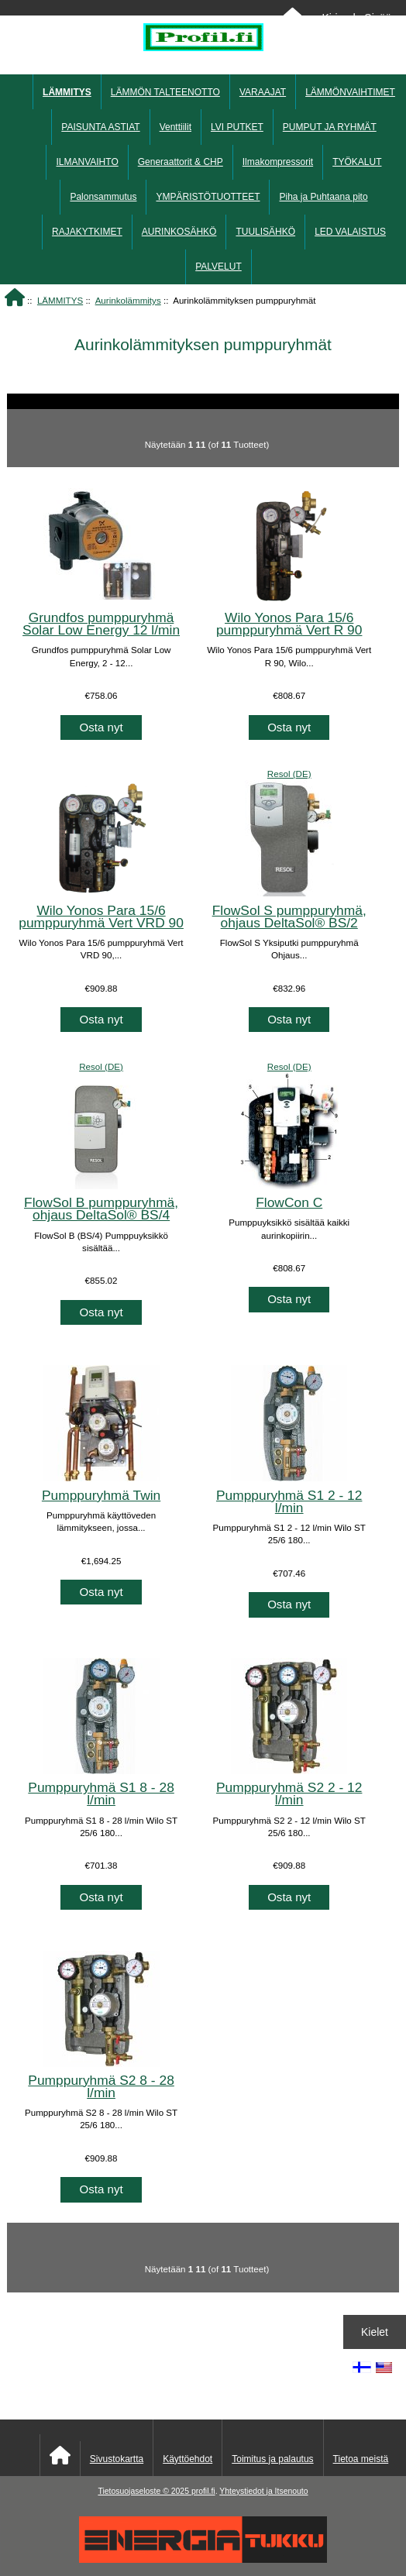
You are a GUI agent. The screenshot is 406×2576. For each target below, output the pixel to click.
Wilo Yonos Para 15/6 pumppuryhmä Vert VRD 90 (101, 916)
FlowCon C (289, 1202)
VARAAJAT (262, 92)
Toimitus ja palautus (272, 2459)
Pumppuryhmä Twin (101, 1495)
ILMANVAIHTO (87, 161)
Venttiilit (175, 127)
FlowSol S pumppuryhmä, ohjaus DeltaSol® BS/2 (289, 916)
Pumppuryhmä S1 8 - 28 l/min (101, 1793)
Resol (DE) (289, 774)
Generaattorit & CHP (180, 161)
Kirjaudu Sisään (359, 18)
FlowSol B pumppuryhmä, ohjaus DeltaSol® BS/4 (101, 1209)
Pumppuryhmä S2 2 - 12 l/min (289, 1793)
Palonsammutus (103, 196)
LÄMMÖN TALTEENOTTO (165, 92)
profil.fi (203, 2491)
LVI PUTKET (237, 127)
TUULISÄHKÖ (265, 231)
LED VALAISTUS (350, 231)
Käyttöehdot (187, 2459)
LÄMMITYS (60, 300)
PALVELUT (218, 266)
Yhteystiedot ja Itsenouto (263, 2491)
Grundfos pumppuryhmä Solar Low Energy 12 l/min (101, 624)
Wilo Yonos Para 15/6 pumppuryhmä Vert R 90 (289, 624)
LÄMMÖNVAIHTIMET (350, 92)
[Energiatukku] (203, 2559)
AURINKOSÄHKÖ (179, 231)
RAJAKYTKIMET (87, 231)
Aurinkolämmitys (128, 300)
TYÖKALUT (356, 161)
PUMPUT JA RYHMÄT (330, 127)
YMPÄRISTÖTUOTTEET (208, 196)
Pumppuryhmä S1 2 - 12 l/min (289, 1501)
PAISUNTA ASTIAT (100, 127)
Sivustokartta (116, 2459)
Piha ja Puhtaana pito (323, 196)
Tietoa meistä (361, 2459)
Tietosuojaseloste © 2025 (144, 2491)
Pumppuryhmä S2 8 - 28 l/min (101, 2086)
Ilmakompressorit (278, 161)
